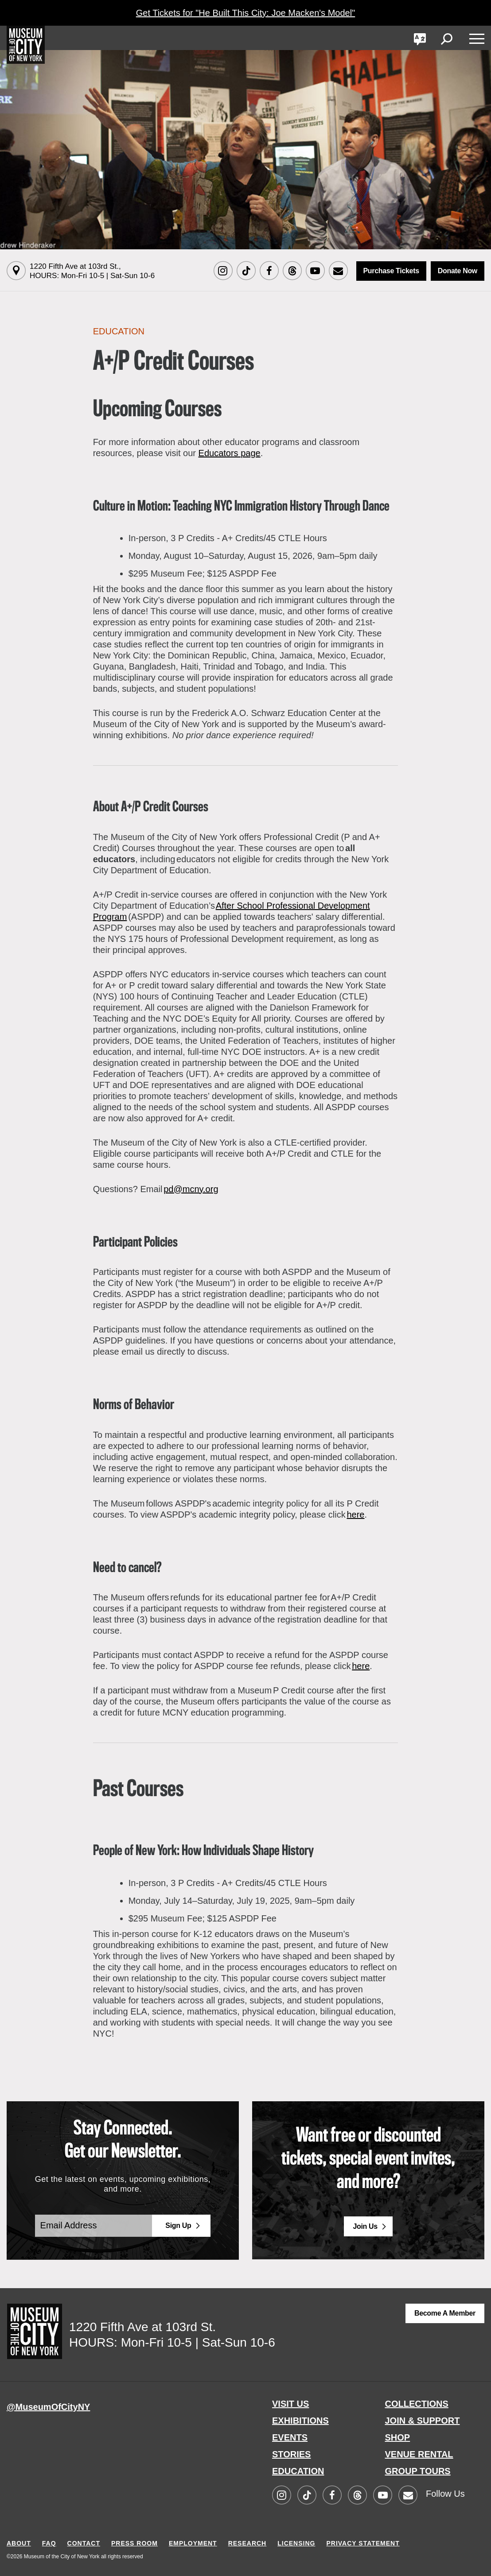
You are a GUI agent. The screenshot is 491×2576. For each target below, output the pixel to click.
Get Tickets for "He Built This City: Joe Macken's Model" (245, 13)
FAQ (49, 2543)
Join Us (365, 2226)
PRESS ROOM (134, 2543)
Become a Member (444, 2313)
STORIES (291, 2454)
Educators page (230, 453)
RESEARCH (247, 2543)
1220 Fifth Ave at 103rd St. (92, 271)
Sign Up (178, 2225)
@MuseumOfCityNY (48, 2407)
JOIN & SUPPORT (422, 2420)
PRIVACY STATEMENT (362, 2543)
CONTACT (83, 2543)
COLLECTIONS (416, 2404)
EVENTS (290, 2437)
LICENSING (296, 2543)
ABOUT (19, 2543)
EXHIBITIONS (300, 2420)
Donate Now (457, 271)
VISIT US (290, 2404)
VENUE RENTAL (419, 2454)
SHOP (397, 2437)
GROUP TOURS (418, 2471)
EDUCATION (298, 2471)
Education (118, 331)
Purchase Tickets (391, 271)
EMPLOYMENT (193, 2543)
